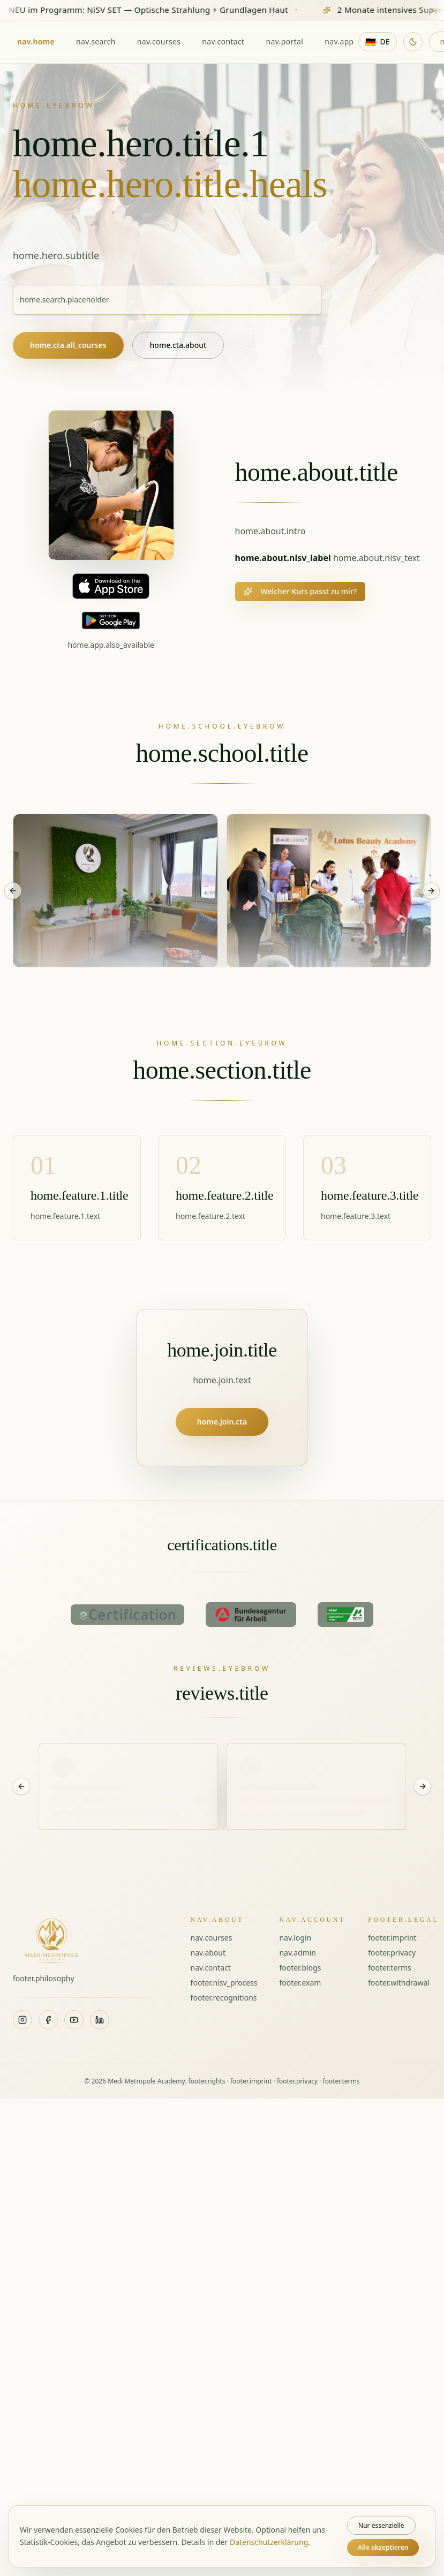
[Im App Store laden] (110, 586)
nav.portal (285, 41)
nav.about (208, 1953)
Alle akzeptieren (383, 2547)
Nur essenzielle (381, 2525)
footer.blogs (300, 1968)
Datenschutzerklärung (269, 2542)
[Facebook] (48, 2019)
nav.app (339, 41)
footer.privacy (392, 1953)
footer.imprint (392, 1938)
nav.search (96, 41)
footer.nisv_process (224, 1983)
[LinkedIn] (99, 2019)
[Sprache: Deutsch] (377, 41)
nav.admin (297, 1953)
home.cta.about (178, 345)
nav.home (36, 41)
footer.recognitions (224, 1997)
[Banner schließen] (432, 10)
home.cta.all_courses (68, 345)
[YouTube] (74, 2019)
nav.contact (223, 41)
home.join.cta (222, 1421)
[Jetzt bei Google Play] (111, 620)
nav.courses (159, 41)
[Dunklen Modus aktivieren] (413, 41)
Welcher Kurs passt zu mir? (300, 591)
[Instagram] (22, 2019)
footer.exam (300, 1983)
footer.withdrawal (399, 1983)
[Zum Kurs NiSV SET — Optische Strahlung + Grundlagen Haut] (222, 10)
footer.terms (389, 1968)
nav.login (295, 1938)
